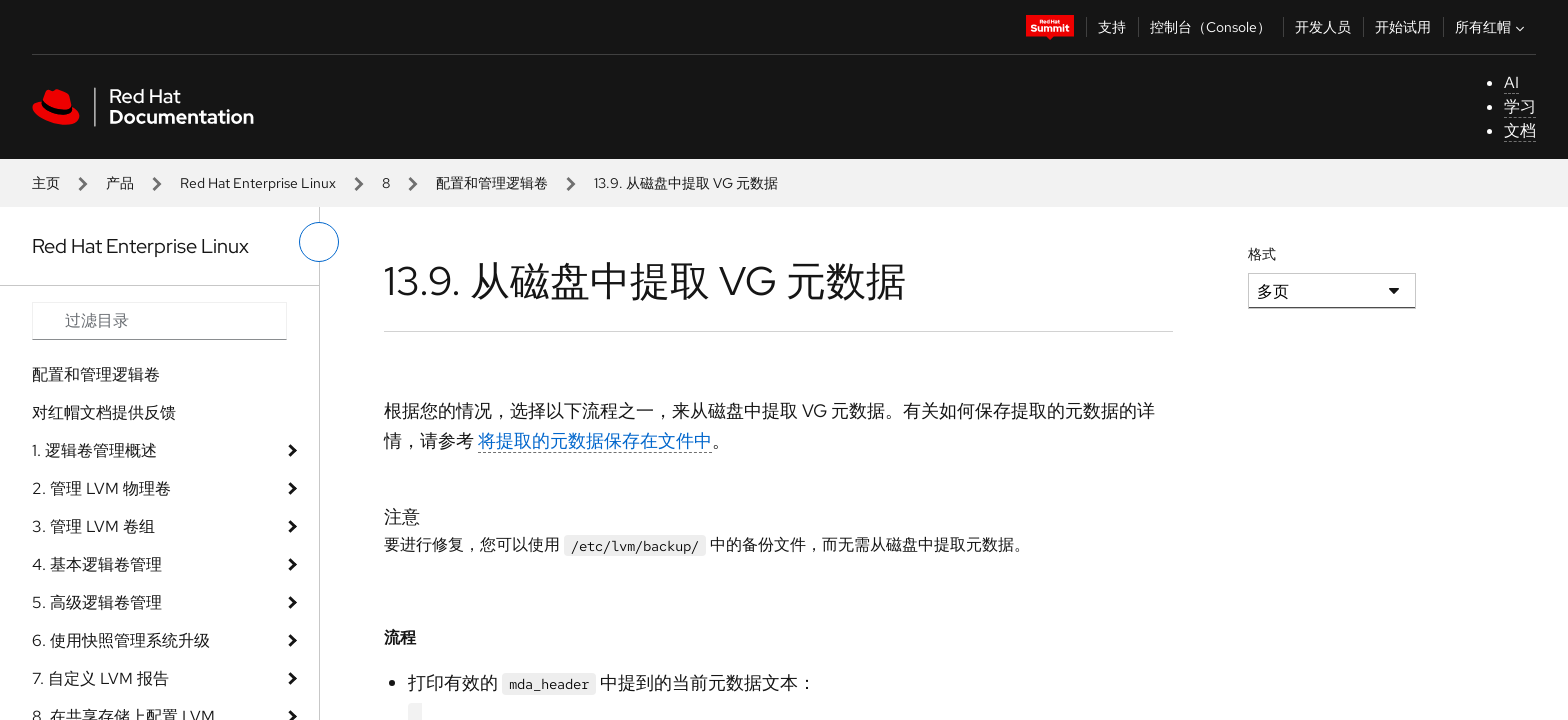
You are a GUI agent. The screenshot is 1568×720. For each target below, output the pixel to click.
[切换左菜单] (319, 242)
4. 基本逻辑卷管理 (97, 564)
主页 (46, 183)
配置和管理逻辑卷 (492, 183)
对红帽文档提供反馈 (104, 412)
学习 (1520, 106)
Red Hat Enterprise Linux (258, 183)
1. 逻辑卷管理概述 (94, 450)
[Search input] (159, 321)
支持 (1112, 27)
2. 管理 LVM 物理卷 (101, 488)
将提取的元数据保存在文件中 (595, 440)
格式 (1262, 254)
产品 (120, 183)
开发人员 (1323, 27)
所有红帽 (1492, 27)
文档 (1520, 130)
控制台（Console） (1210, 27)
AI (1511, 82)
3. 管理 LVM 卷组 (93, 526)
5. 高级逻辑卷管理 (97, 602)
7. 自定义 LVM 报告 (100, 678)
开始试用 (1403, 27)
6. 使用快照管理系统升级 (121, 640)
